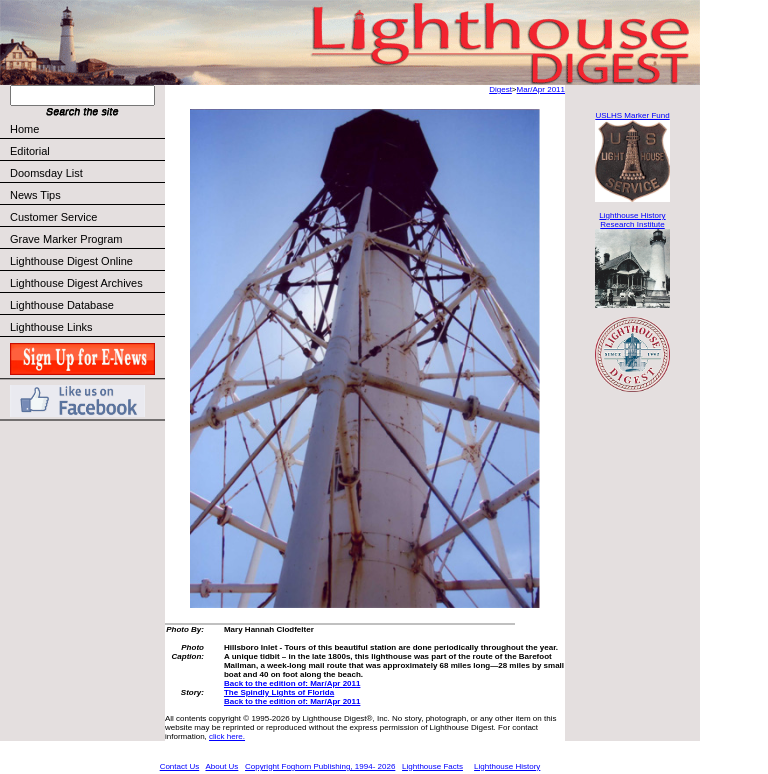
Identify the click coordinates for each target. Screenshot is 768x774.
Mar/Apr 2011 (541, 89)
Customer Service (86, 217)
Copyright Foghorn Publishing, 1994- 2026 (320, 766)
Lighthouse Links (51, 327)
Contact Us (180, 766)
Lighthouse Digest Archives (76, 283)
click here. (227, 736)
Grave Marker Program (66, 239)
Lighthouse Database (62, 305)
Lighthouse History (507, 766)
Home (24, 129)
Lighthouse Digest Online (71, 261)
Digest (500, 89)
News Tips (35, 195)
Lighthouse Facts (432, 766)
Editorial (86, 151)
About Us (221, 766)
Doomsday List (46, 173)
